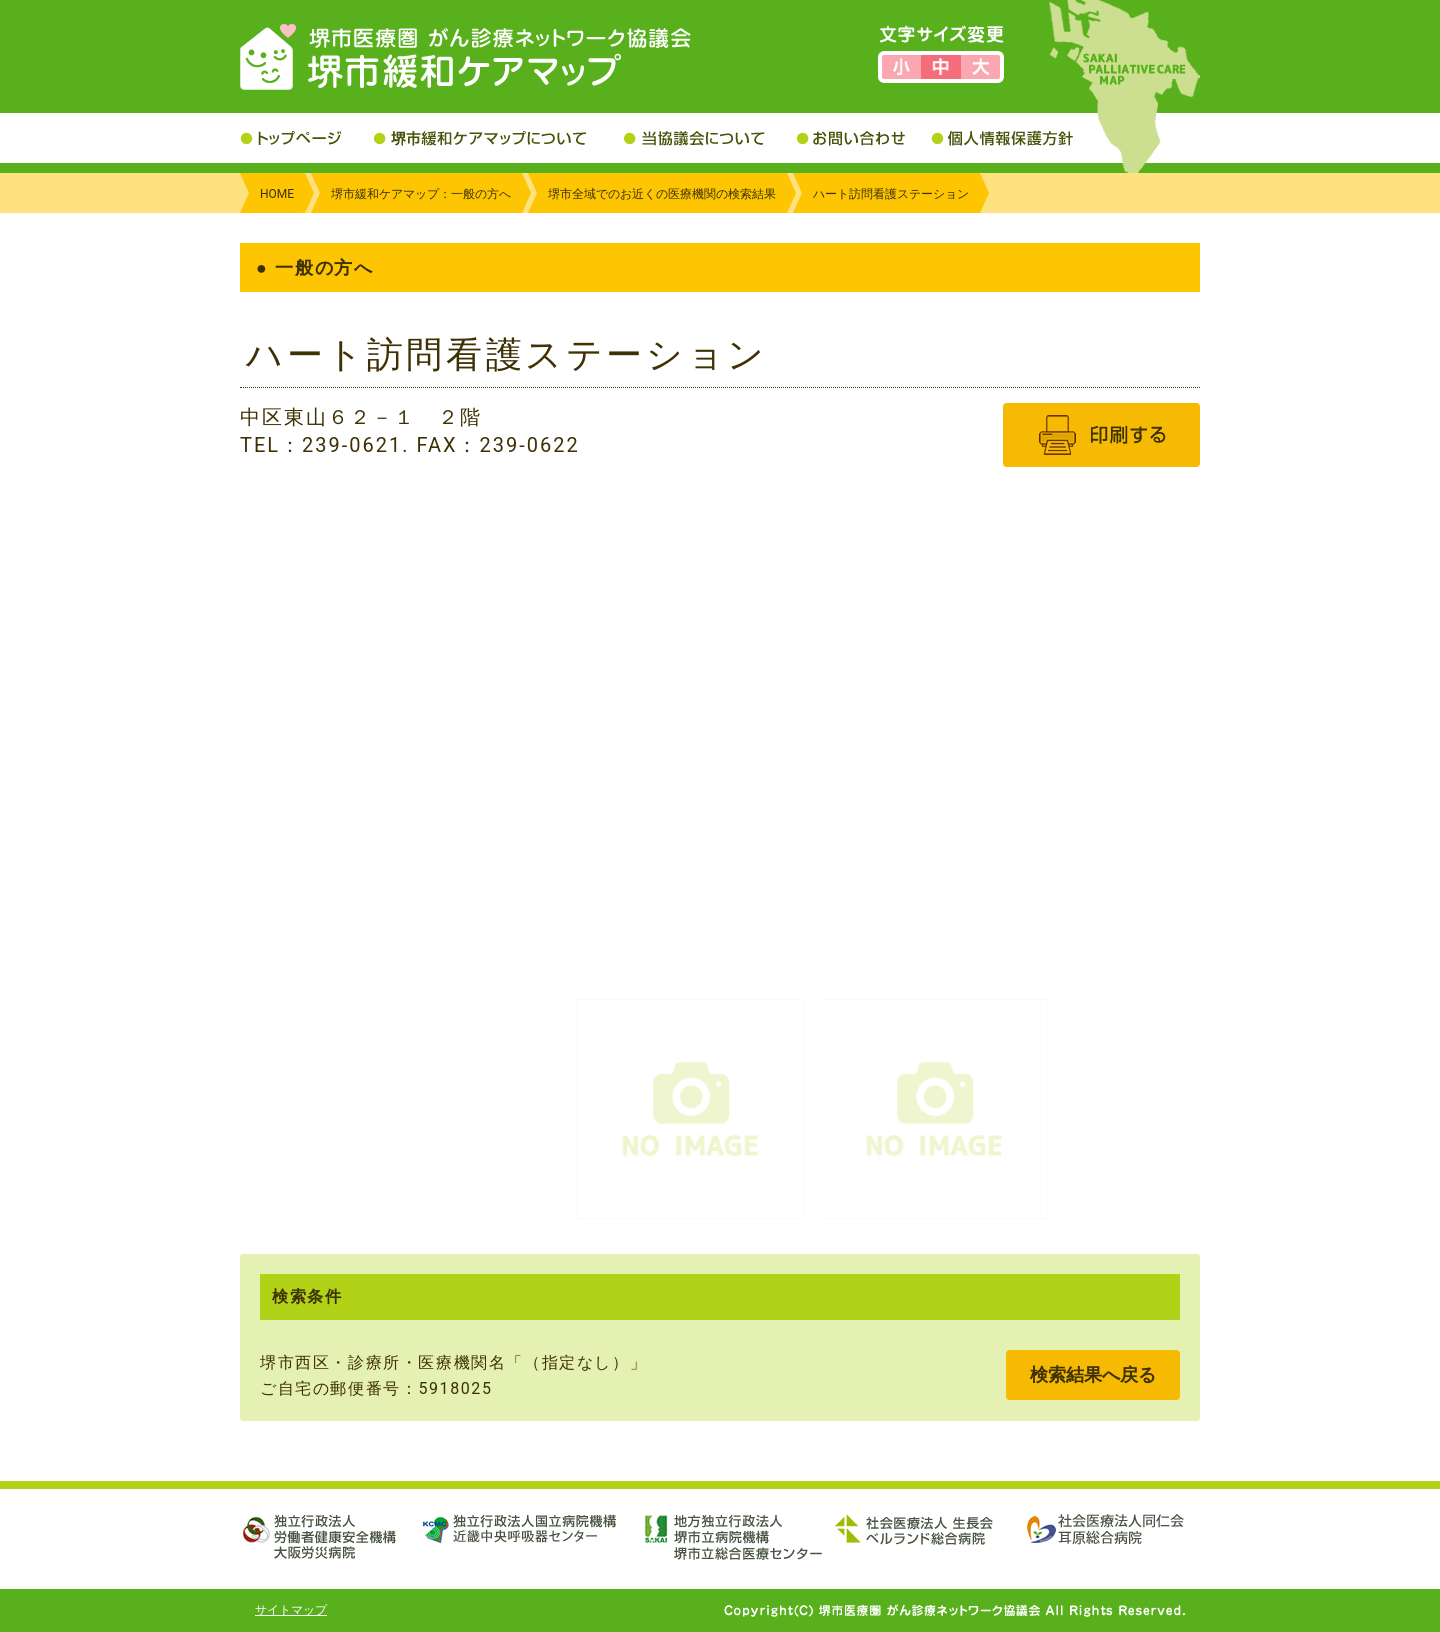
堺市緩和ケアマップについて (499, 138)
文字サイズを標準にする (940, 67)
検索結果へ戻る (1093, 1374)
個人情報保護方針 (1017, 138)
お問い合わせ (864, 138)
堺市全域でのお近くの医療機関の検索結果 (662, 194)
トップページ (307, 138)
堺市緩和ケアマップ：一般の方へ (421, 194)
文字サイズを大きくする (980, 67)
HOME (277, 194)
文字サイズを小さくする (901, 67)
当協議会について (710, 138)
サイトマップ (291, 1610)
